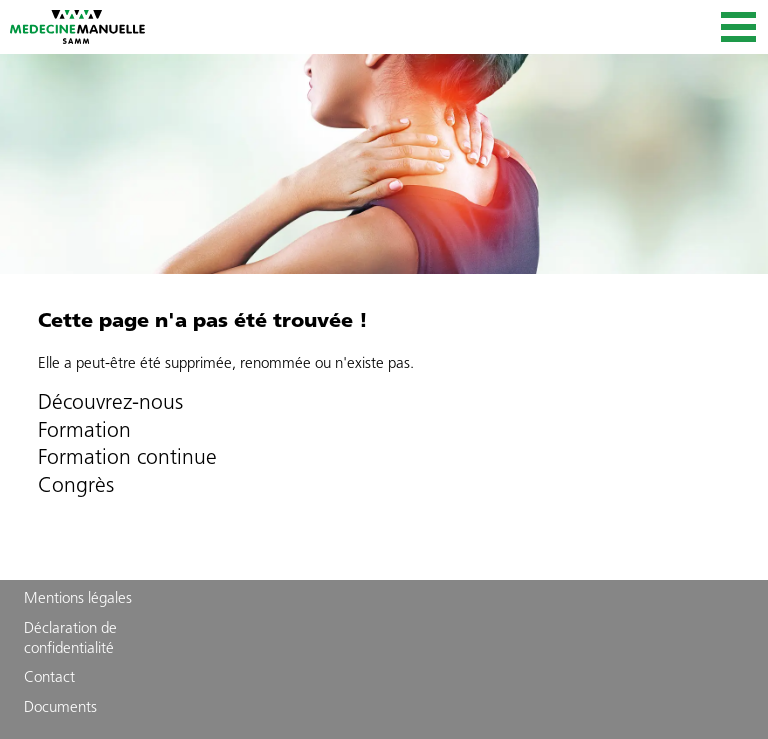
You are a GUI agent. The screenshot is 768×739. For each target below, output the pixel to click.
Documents (60, 708)
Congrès (76, 486)
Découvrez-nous (110, 403)
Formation (84, 431)
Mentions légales (78, 599)
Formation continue (127, 458)
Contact (49, 678)
